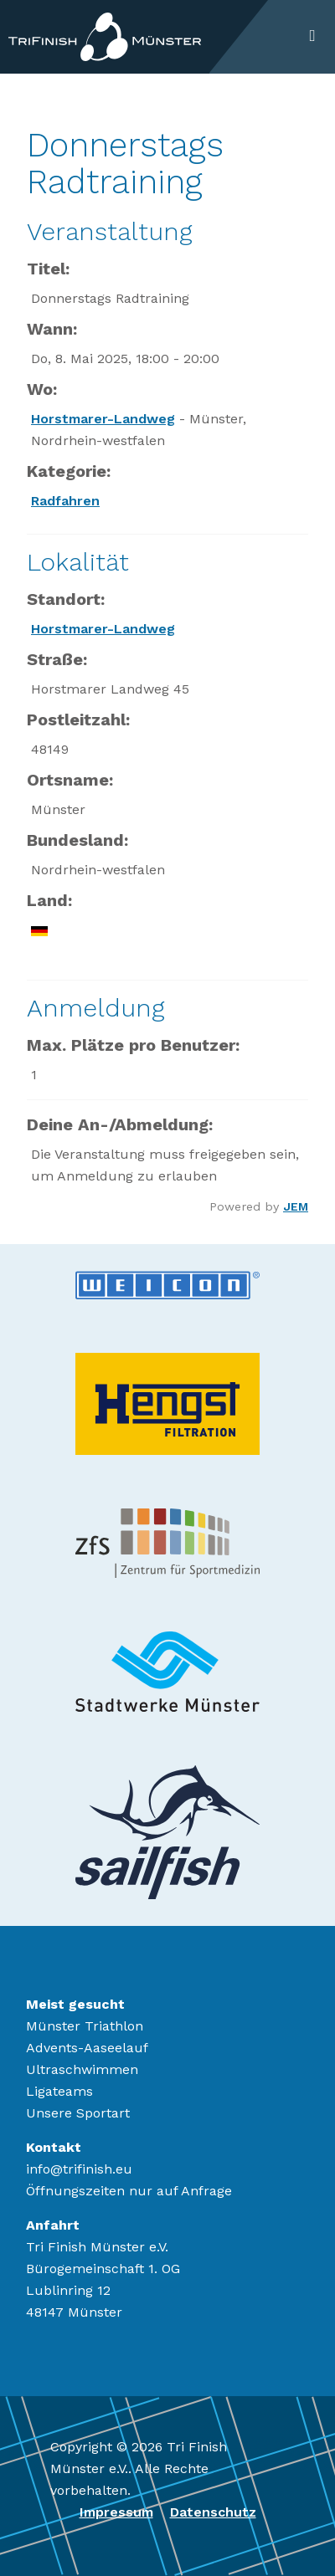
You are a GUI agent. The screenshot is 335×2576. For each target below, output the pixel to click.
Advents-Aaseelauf (87, 2048)
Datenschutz (213, 2512)
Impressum (116, 2512)
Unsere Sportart (78, 2113)
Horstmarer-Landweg (103, 419)
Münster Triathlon (84, 2026)
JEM (295, 1206)
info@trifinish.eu (79, 2169)
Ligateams (59, 2091)
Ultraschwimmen (82, 2069)
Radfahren (65, 501)
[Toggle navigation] (312, 36)
